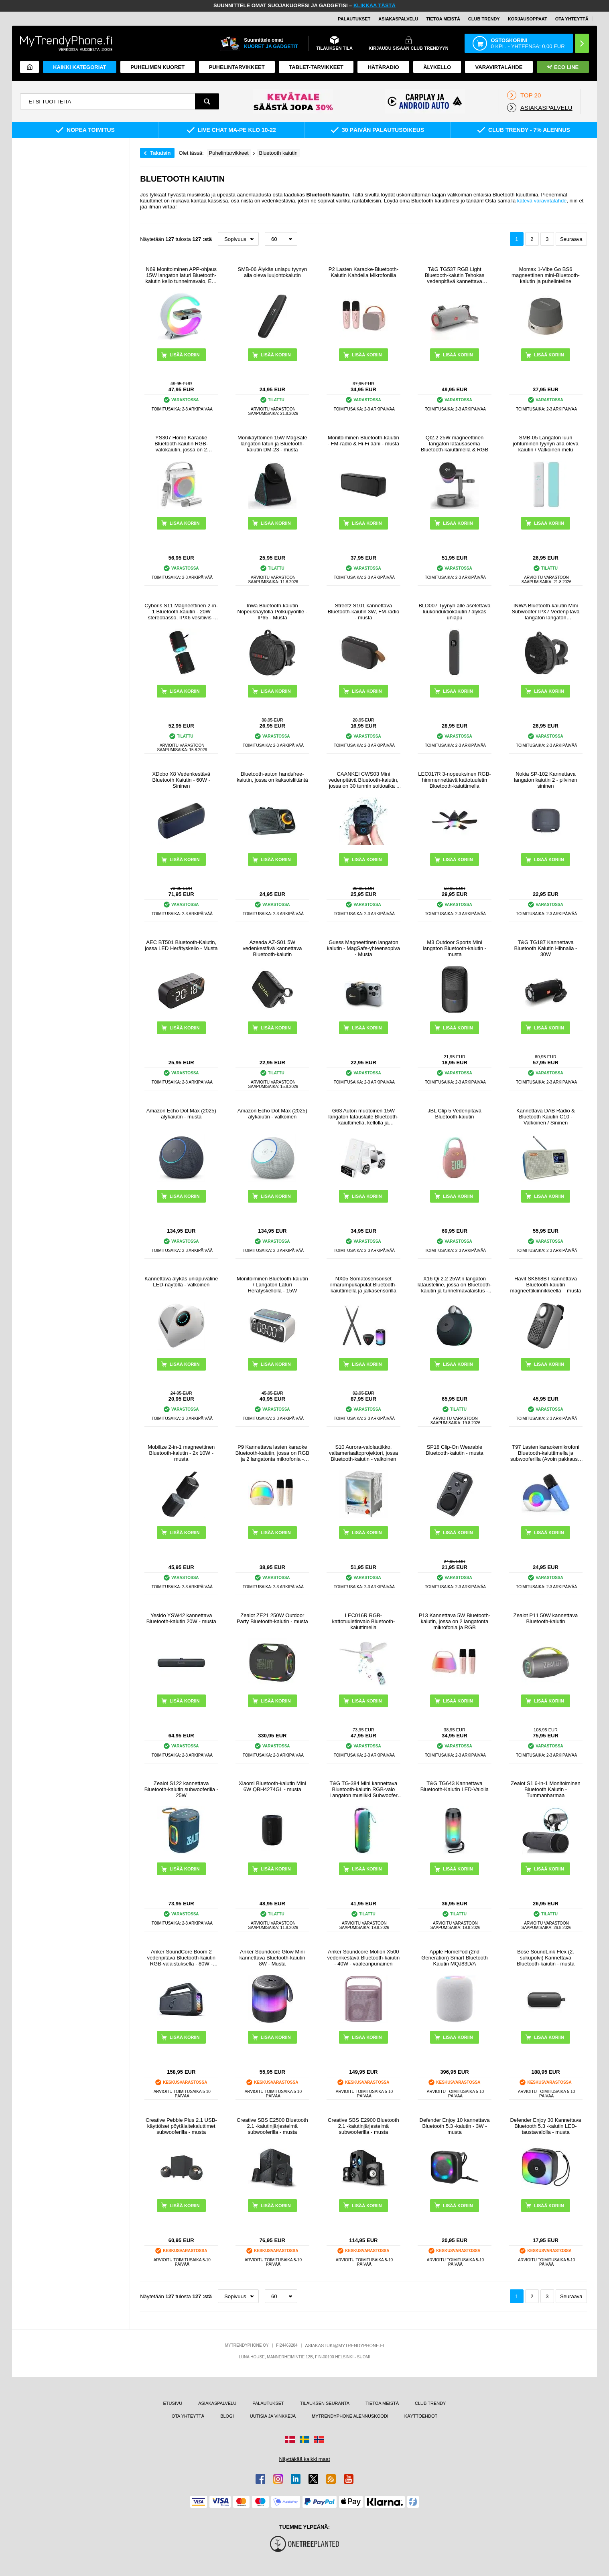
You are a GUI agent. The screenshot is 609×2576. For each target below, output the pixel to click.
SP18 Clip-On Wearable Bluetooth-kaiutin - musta (454, 1450)
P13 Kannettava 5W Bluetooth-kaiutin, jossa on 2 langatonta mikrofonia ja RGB (455, 1621)
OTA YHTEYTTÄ (572, 18)
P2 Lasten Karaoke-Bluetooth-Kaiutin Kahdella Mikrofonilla (363, 272)
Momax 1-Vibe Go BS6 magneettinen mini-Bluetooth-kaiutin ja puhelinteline (546, 275)
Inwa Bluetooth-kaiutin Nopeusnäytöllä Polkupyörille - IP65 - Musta (272, 612)
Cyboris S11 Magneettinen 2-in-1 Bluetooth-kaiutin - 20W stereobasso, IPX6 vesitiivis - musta (181, 612)
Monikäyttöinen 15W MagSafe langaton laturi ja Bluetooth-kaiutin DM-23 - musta (272, 444)
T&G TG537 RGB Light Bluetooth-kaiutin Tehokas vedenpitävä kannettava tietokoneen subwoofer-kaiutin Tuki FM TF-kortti (454, 275)
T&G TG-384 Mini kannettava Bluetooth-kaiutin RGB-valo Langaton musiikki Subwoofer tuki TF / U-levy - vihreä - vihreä (363, 1789)
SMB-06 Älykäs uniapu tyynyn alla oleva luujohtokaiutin (272, 272)
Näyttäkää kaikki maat (304, 2459)
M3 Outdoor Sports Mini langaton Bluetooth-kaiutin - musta (454, 948)
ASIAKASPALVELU (398, 18)
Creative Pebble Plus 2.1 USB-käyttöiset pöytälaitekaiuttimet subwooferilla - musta (181, 2126)
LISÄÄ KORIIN (276, 354)
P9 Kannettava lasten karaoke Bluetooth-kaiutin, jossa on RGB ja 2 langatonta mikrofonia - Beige (272, 1453)
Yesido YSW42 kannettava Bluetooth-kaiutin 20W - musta (181, 1618)
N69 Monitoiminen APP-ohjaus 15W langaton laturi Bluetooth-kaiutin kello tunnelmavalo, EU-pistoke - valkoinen (181, 275)
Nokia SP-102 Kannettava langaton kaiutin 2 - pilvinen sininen (545, 780)
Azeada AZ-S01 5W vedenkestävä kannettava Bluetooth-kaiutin (272, 948)
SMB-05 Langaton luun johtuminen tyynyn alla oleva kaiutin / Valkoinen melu (545, 444)
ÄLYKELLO (437, 67)
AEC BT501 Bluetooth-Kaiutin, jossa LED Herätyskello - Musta (181, 945)
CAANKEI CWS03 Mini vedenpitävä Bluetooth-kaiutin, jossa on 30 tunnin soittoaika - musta (363, 780)
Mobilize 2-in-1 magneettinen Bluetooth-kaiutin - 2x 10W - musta (181, 1453)
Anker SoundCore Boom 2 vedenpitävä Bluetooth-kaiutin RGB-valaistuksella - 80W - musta (181, 1958)
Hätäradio (383, 67)
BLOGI (227, 2416)
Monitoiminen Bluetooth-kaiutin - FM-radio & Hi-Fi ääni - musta (363, 441)
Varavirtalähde (499, 67)
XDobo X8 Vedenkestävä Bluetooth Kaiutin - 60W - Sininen (181, 780)
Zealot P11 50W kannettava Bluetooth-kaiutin (546, 1618)
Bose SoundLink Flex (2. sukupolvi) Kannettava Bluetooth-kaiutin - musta (545, 1958)
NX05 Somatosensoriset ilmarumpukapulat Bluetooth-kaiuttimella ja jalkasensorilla (363, 1285)
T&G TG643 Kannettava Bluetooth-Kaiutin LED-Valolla (454, 1786)
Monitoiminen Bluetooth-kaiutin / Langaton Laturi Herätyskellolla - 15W (272, 1285)
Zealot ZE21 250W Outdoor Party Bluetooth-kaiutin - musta (272, 1618)
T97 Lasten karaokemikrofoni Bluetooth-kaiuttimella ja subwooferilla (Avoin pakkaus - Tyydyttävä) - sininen (545, 1453)
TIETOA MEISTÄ (443, 18)
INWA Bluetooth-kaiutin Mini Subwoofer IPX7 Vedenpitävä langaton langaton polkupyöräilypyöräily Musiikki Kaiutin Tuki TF (546, 612)
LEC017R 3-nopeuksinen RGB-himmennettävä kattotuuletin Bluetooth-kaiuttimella (454, 780)
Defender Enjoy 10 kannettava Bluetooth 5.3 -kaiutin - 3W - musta (455, 2126)
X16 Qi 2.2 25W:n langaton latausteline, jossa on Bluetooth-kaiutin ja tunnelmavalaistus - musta (454, 1285)
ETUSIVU (172, 2403)
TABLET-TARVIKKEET (316, 67)
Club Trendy (484, 18)
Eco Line (563, 67)
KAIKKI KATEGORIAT (79, 67)
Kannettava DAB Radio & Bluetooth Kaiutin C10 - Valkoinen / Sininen (545, 1117)
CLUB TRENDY (430, 2403)
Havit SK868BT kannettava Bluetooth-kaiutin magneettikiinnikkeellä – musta (545, 1285)
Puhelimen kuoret (157, 67)
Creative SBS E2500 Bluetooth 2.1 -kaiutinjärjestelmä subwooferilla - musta (272, 2126)
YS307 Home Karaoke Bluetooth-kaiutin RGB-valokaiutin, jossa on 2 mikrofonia (181, 444)
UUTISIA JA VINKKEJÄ (273, 2416)
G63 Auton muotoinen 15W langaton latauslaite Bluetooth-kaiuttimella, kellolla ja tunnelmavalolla (363, 1117)
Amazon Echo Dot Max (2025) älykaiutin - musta (181, 1114)
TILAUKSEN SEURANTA (324, 2403)
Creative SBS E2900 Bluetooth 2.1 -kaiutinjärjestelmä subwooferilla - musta (363, 2126)
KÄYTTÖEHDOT (421, 2416)
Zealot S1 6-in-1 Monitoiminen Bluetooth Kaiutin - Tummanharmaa (545, 1789)
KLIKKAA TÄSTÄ (374, 5)
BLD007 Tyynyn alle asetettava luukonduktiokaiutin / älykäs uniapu (454, 612)
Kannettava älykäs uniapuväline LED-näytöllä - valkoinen (181, 1282)
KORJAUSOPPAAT (527, 18)
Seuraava (571, 239)
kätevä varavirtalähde (542, 201)
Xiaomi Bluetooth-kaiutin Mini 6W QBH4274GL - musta (272, 1786)
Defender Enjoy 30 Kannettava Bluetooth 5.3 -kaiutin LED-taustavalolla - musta (545, 2126)
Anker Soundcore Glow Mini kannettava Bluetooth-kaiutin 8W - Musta (272, 1958)
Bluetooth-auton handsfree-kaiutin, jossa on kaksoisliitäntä (272, 777)
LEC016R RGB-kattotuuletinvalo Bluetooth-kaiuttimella (363, 1621)
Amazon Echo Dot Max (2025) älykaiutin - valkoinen (272, 1114)
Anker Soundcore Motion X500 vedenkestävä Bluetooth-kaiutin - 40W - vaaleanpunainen (363, 1958)
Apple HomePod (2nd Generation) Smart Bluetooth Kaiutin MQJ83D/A (454, 1958)
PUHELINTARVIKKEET (237, 67)
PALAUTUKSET (354, 18)
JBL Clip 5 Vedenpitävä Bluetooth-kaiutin (454, 1114)
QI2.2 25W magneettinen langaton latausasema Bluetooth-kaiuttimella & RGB (454, 444)
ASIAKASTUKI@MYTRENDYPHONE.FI (344, 2345)
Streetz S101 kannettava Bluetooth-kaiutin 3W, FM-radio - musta (363, 612)
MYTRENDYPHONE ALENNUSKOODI (350, 2416)
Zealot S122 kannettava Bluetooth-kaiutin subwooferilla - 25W (181, 1789)
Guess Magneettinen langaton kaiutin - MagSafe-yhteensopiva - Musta (363, 948)
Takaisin (160, 153)
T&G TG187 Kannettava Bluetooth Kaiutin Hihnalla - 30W (545, 948)
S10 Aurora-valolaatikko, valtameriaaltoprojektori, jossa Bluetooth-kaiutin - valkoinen (363, 1453)
